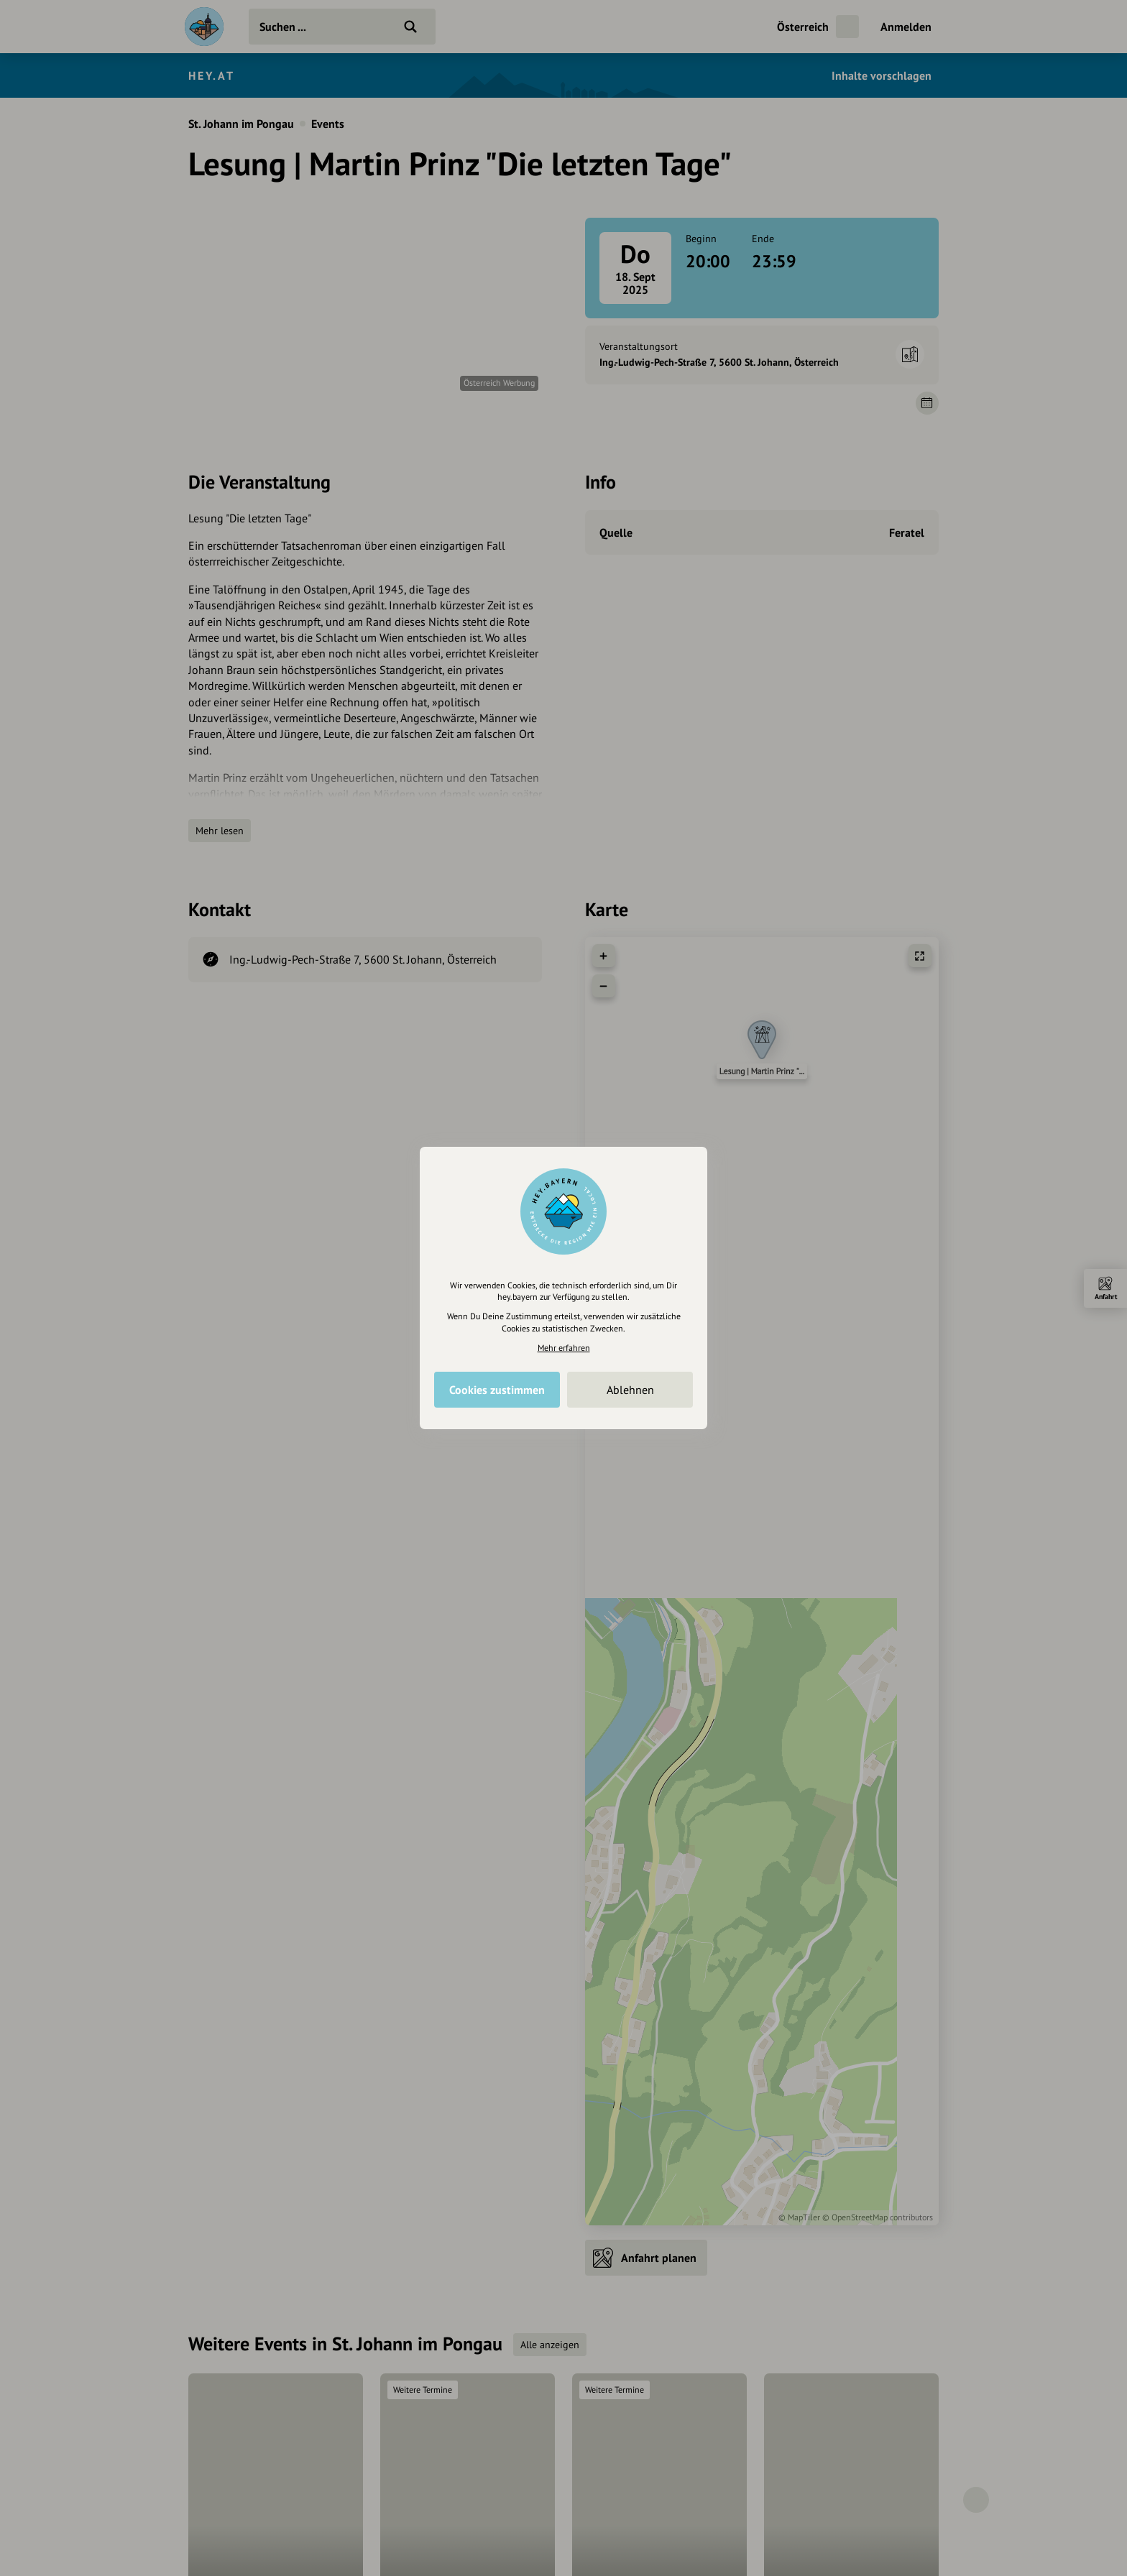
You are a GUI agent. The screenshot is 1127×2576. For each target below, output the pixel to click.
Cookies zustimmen (497, 1389)
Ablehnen (630, 1389)
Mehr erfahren (564, 1347)
